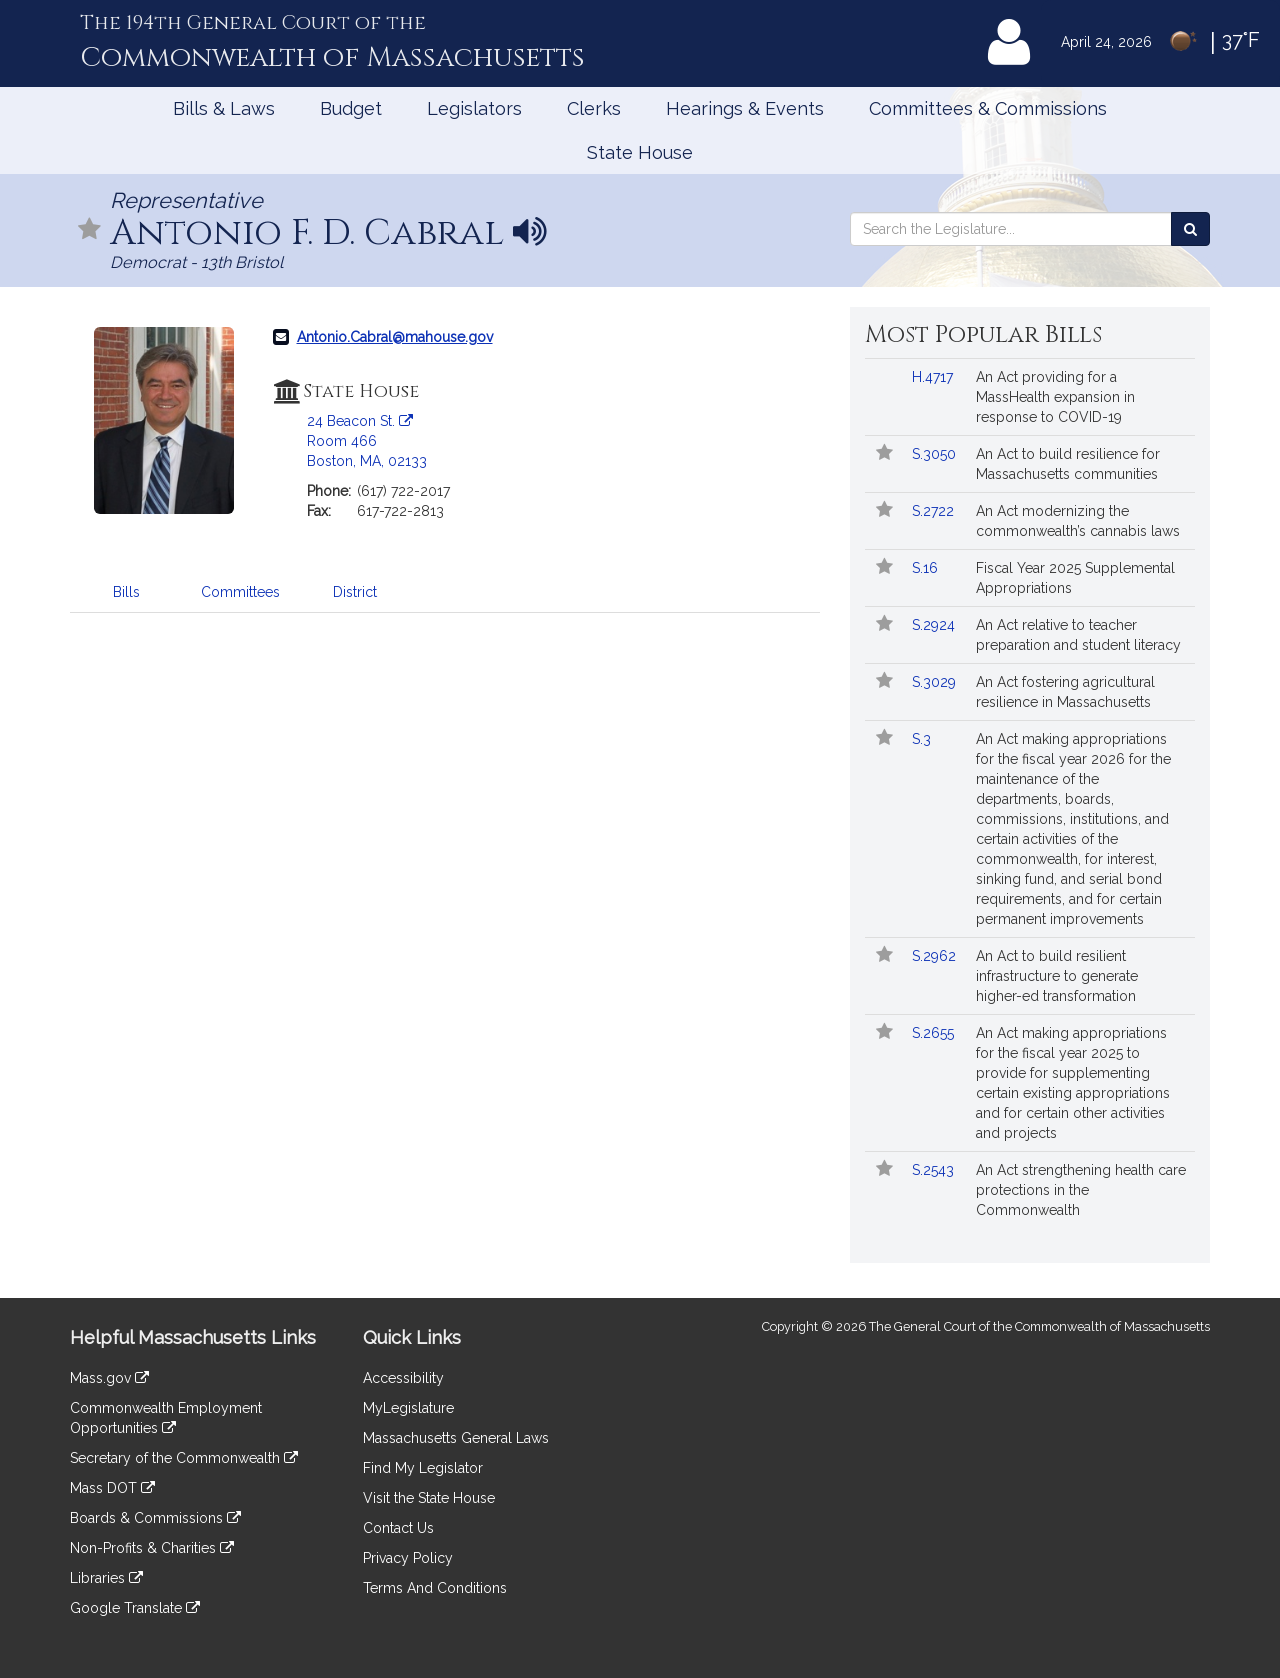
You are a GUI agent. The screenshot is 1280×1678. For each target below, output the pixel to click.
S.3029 (936, 682)
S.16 (927, 568)
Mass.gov (109, 1378)
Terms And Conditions (435, 1588)
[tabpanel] (445, 643)
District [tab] (355, 592)
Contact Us (398, 1528)
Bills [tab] (126, 592)
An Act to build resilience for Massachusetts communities (1068, 464)
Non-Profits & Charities (152, 1548)
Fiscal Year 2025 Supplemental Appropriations (1075, 578)
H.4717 (934, 377)
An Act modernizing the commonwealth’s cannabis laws (1078, 521)
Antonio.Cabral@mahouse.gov (395, 337)
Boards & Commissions (155, 1518)
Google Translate (135, 1608)
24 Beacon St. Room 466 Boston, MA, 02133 (367, 441)
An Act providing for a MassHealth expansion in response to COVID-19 (1055, 397)
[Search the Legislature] (1190, 229)
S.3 (923, 739)
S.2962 (936, 956)
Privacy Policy (408, 1558)
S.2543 (935, 1170)
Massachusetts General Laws (456, 1438)
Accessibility (403, 1378)
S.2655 (935, 1033)
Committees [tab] (240, 592)
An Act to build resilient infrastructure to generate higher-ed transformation (1057, 976)
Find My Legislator (423, 1468)
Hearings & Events (745, 108)
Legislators (474, 108)
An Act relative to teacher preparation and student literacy (1078, 635)
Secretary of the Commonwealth (184, 1458)
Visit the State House (429, 1498)
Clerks (594, 108)
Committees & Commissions (988, 108)
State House (640, 152)
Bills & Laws (224, 108)
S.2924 (935, 625)
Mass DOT (112, 1488)
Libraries (106, 1578)
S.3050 (936, 454)
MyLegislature (408, 1408)
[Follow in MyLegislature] (90, 230)
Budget (351, 108)
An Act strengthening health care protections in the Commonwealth (1081, 1190)
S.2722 (935, 511)
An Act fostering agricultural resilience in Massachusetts (1065, 692)
